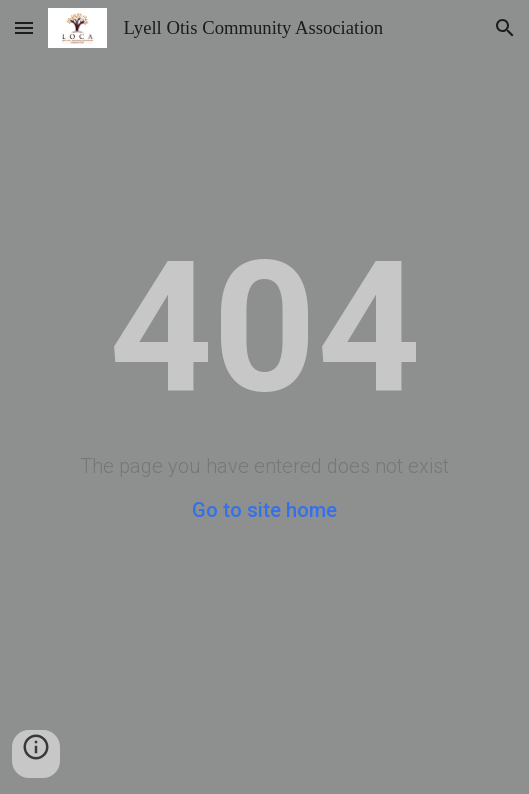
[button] (24, 27)
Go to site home (264, 510)
